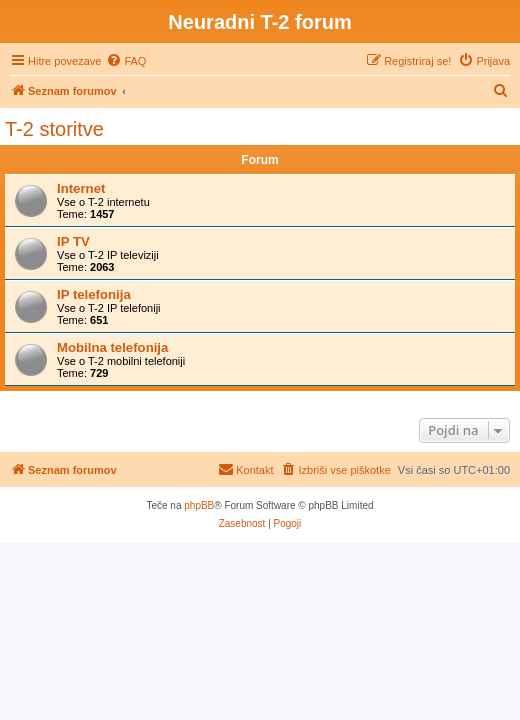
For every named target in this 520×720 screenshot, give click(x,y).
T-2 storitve (54, 129)
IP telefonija (94, 294)
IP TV (73, 241)
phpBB (199, 505)
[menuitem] (126, 61)
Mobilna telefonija (112, 347)
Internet (81, 188)
